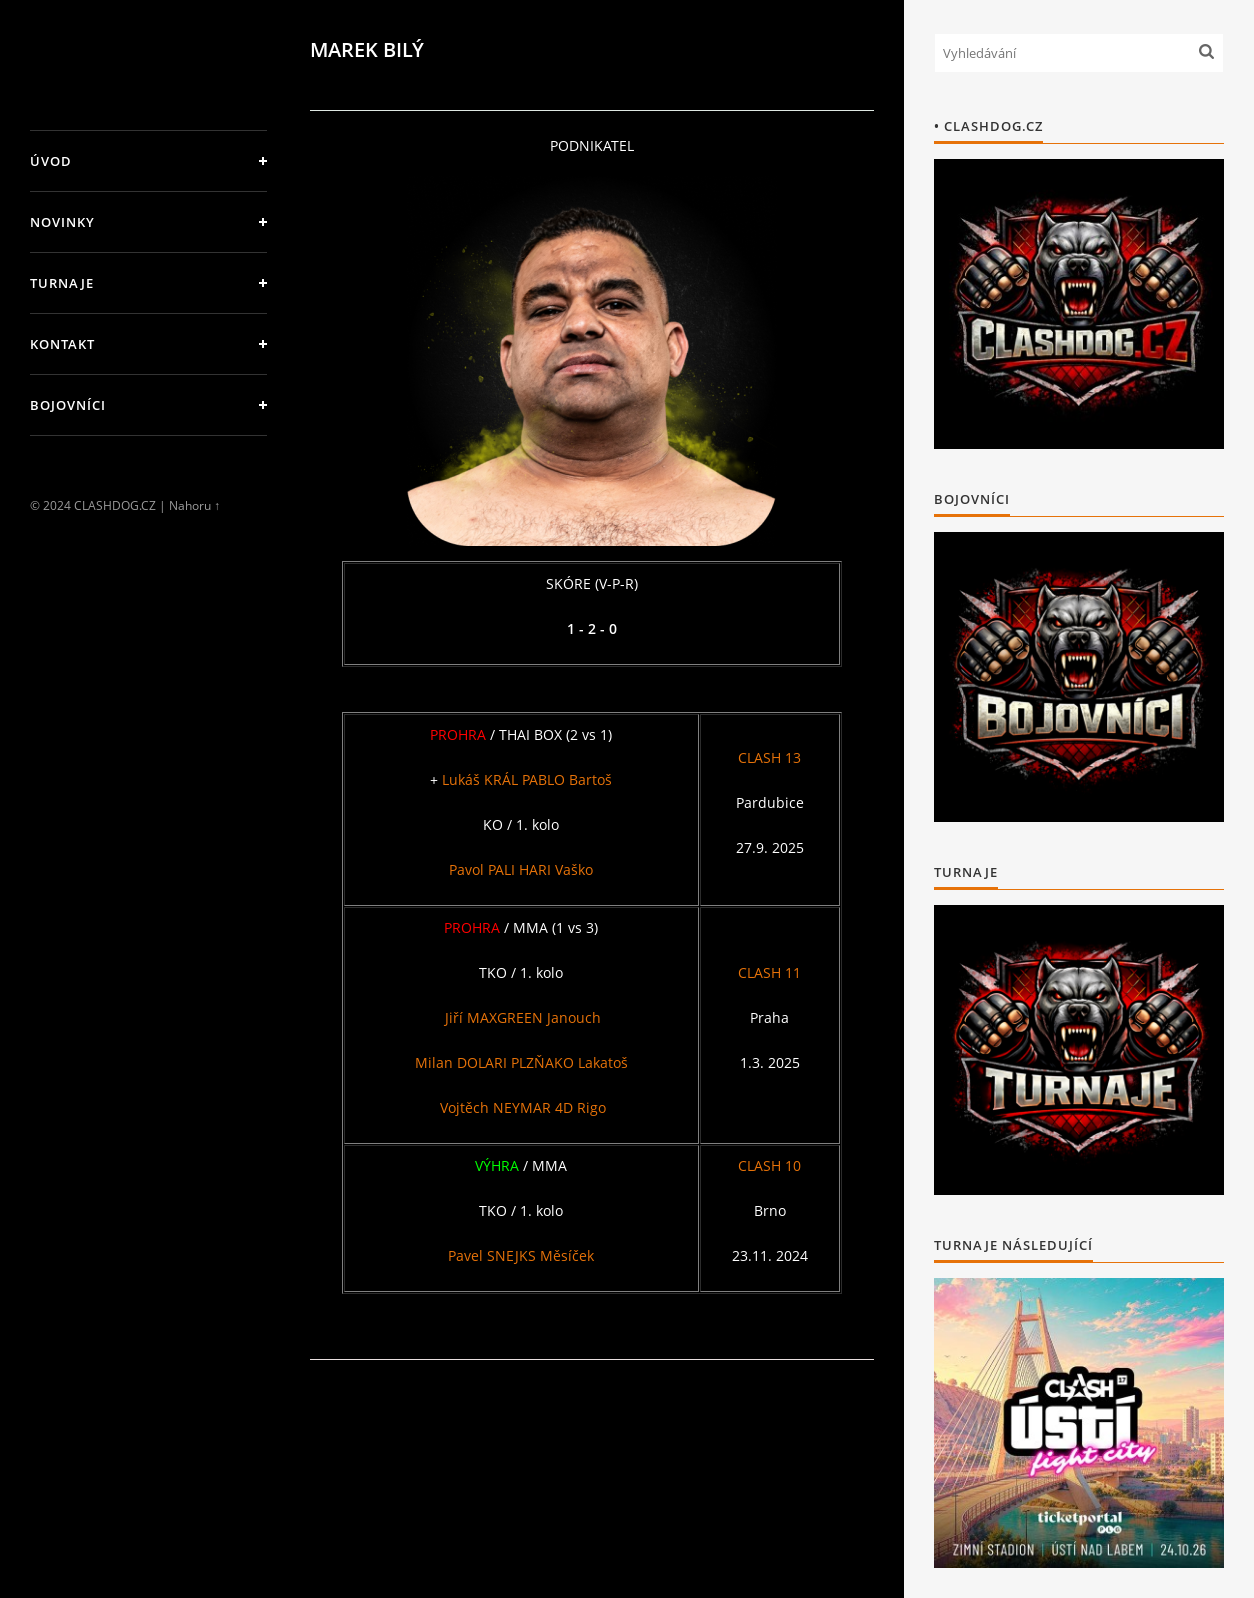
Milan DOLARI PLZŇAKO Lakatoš (521, 1062)
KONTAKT (62, 344)
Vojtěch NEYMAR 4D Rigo (521, 1107)
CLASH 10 (769, 1165)
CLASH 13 (769, 757)
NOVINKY (62, 222)
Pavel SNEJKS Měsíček (521, 1255)
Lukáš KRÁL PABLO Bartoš (527, 779)
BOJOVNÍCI (68, 405)
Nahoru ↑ (194, 505)
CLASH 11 (769, 972)
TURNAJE (62, 283)
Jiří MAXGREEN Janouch (523, 1017)
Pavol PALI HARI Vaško (521, 869)
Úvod (51, 161)
